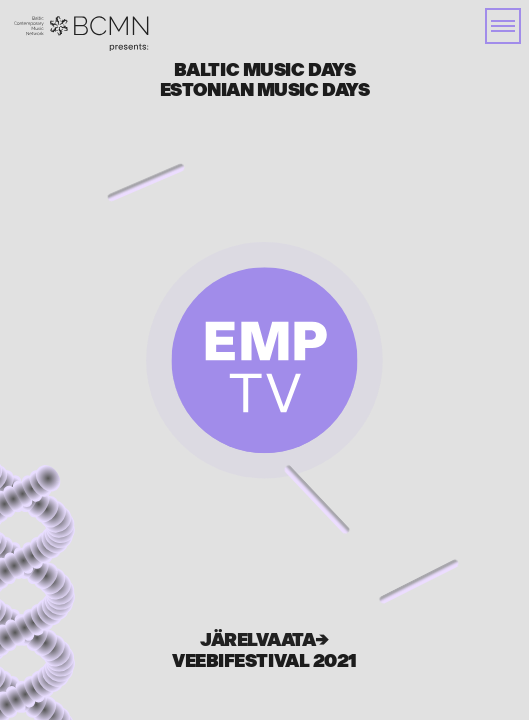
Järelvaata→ (264, 640)
